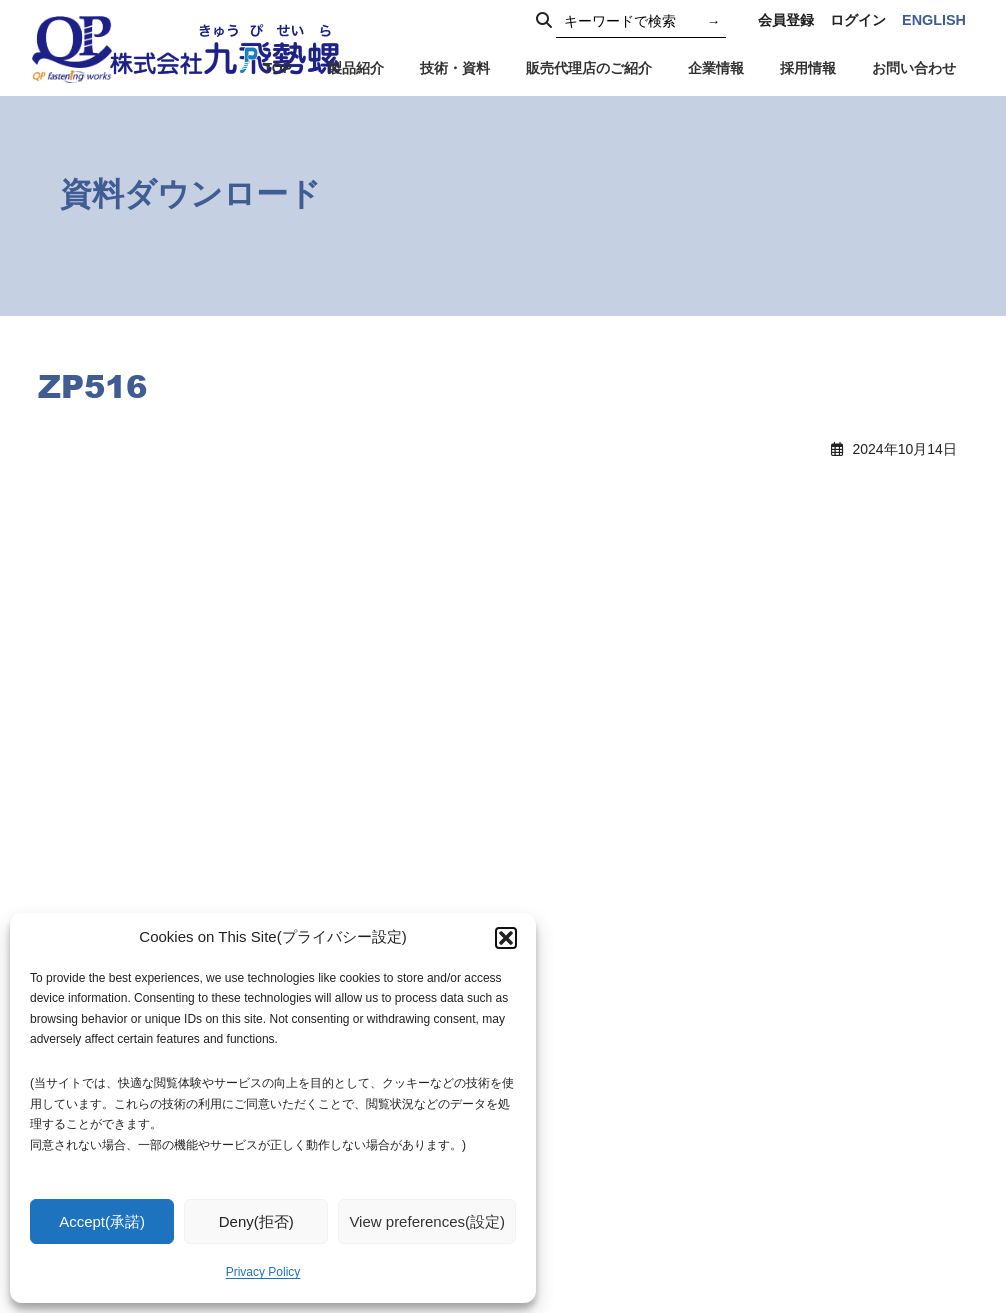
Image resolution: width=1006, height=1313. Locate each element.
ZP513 (82, 522)
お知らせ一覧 (633, 981)
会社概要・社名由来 (654, 1119)
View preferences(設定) (427, 1221)
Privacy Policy (263, 1272)
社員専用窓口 (823, 1096)
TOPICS (617, 956)
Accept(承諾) (102, 1221)
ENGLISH (934, 20)
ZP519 (562, 522)
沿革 (605, 1146)
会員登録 (786, 20)
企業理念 (619, 1092)
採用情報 (619, 1202)
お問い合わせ (823, 1011)
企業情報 (619, 1038)
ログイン (858, 20)
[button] (506, 938)
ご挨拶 (612, 1065)
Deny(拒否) (256, 1221)
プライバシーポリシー (851, 984)
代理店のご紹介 (830, 957)
